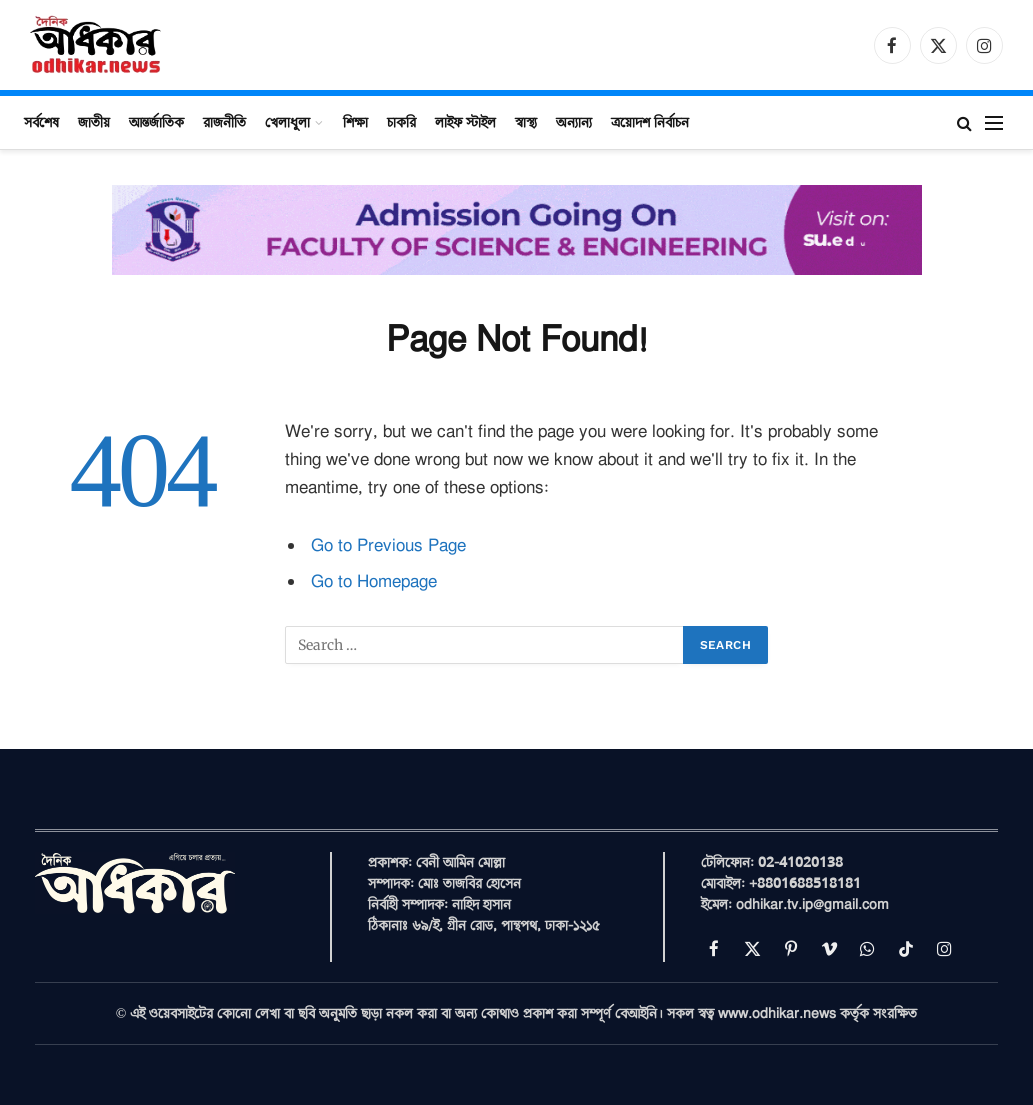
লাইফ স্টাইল (465, 122)
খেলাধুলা (287, 122)
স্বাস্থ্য (526, 122)
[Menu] (994, 122)
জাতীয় (94, 122)
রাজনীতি (224, 122)
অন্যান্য (574, 122)
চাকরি (401, 122)
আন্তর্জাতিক (156, 122)
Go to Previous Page (388, 545)
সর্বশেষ (41, 122)
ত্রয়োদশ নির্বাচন (650, 122)
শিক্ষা (355, 122)
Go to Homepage (374, 581)
